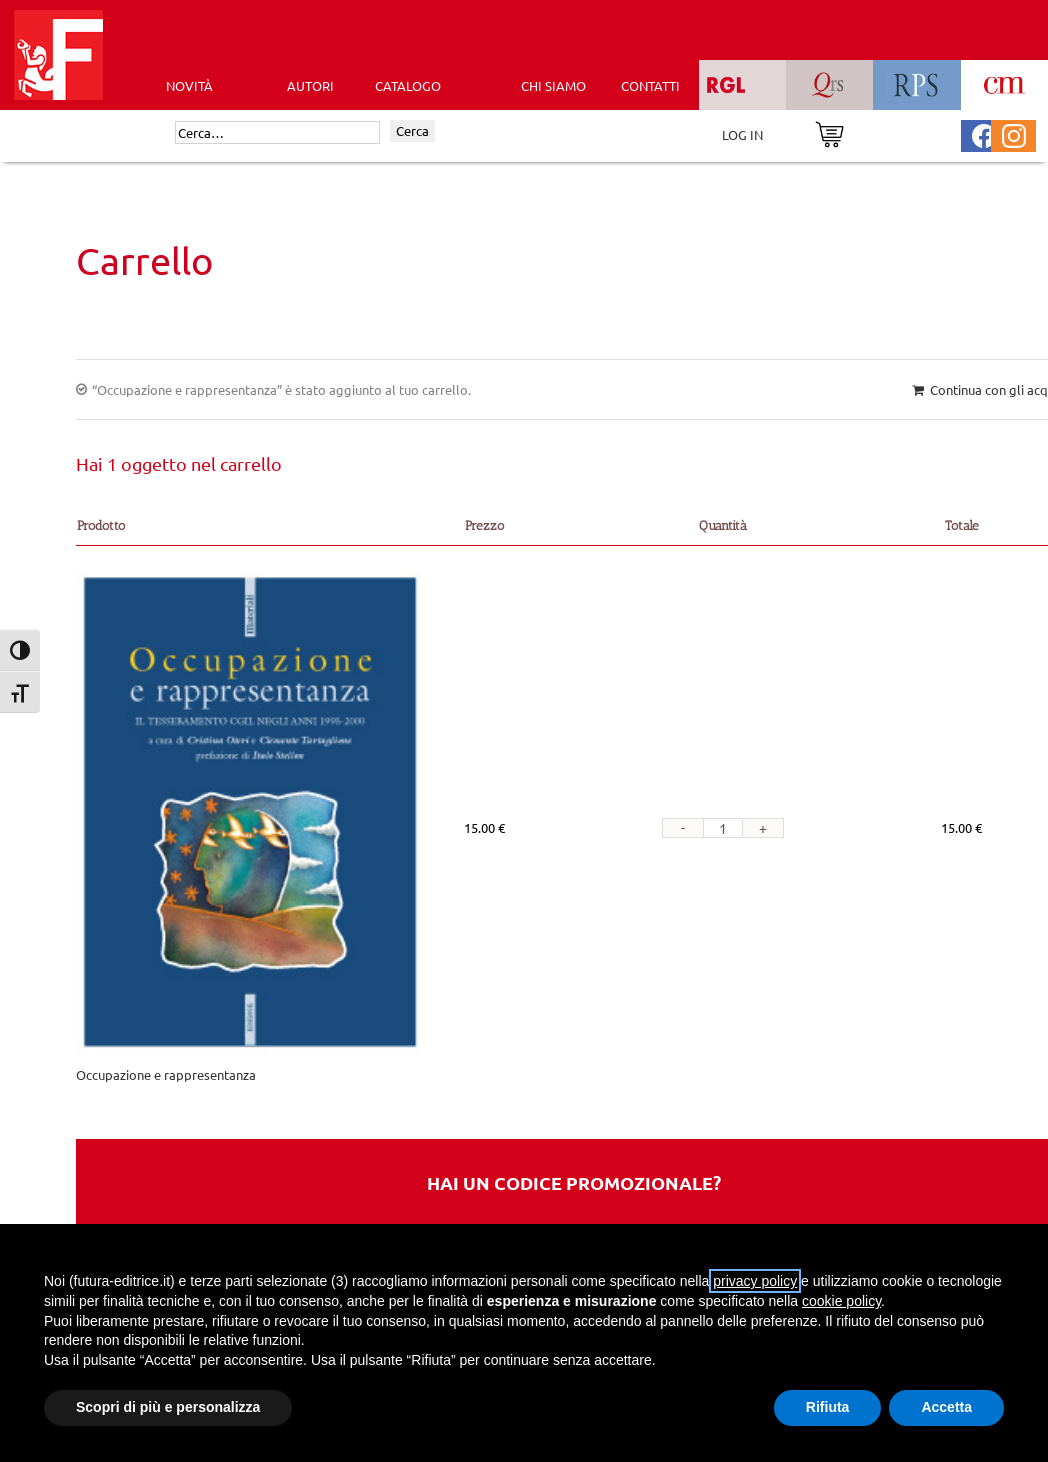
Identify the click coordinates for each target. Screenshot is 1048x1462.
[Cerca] (277, 133)
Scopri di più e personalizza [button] (168, 1407)
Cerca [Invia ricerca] (412, 130)
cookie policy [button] (841, 1301)
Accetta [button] (946, 1407)
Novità (189, 85)
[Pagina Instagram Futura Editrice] (1014, 133)
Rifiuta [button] (828, 1407)
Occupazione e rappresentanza (166, 1074)
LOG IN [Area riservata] (742, 134)
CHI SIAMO (553, 85)
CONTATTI (650, 85)
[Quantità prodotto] (723, 828)
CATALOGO (408, 85)
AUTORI (310, 85)
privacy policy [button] (755, 1281)
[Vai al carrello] (829, 132)
